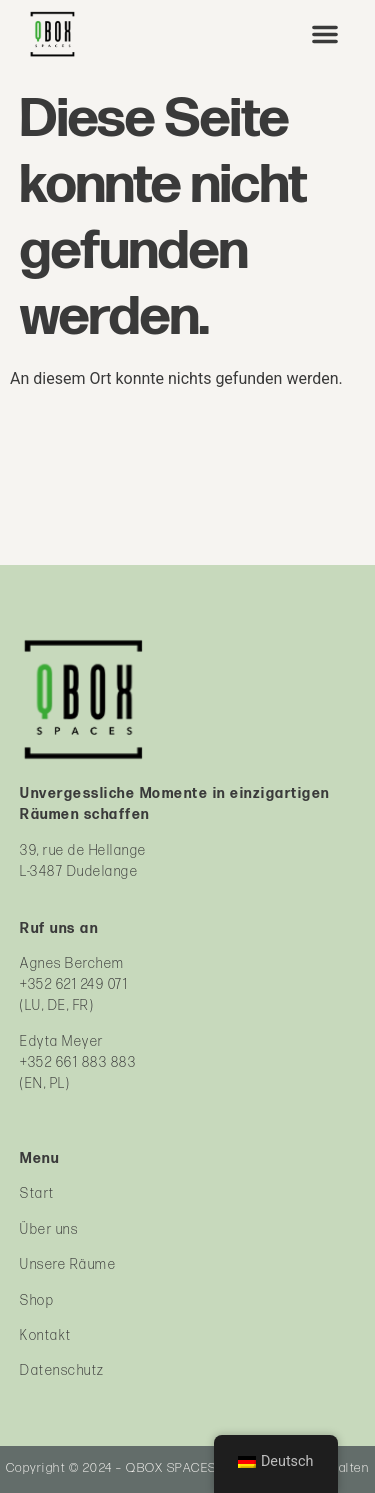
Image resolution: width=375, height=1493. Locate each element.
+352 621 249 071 (74, 984)
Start (37, 1193)
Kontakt (46, 1335)
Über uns (49, 1229)
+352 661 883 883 (78, 1062)
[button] (325, 34)
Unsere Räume (68, 1264)
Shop (37, 1300)
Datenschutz (62, 1370)
